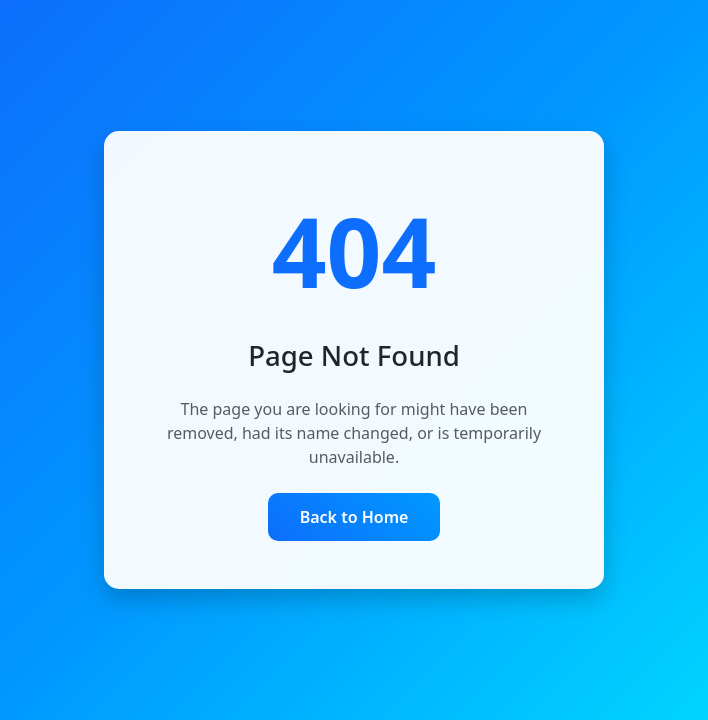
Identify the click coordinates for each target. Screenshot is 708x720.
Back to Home (354, 517)
